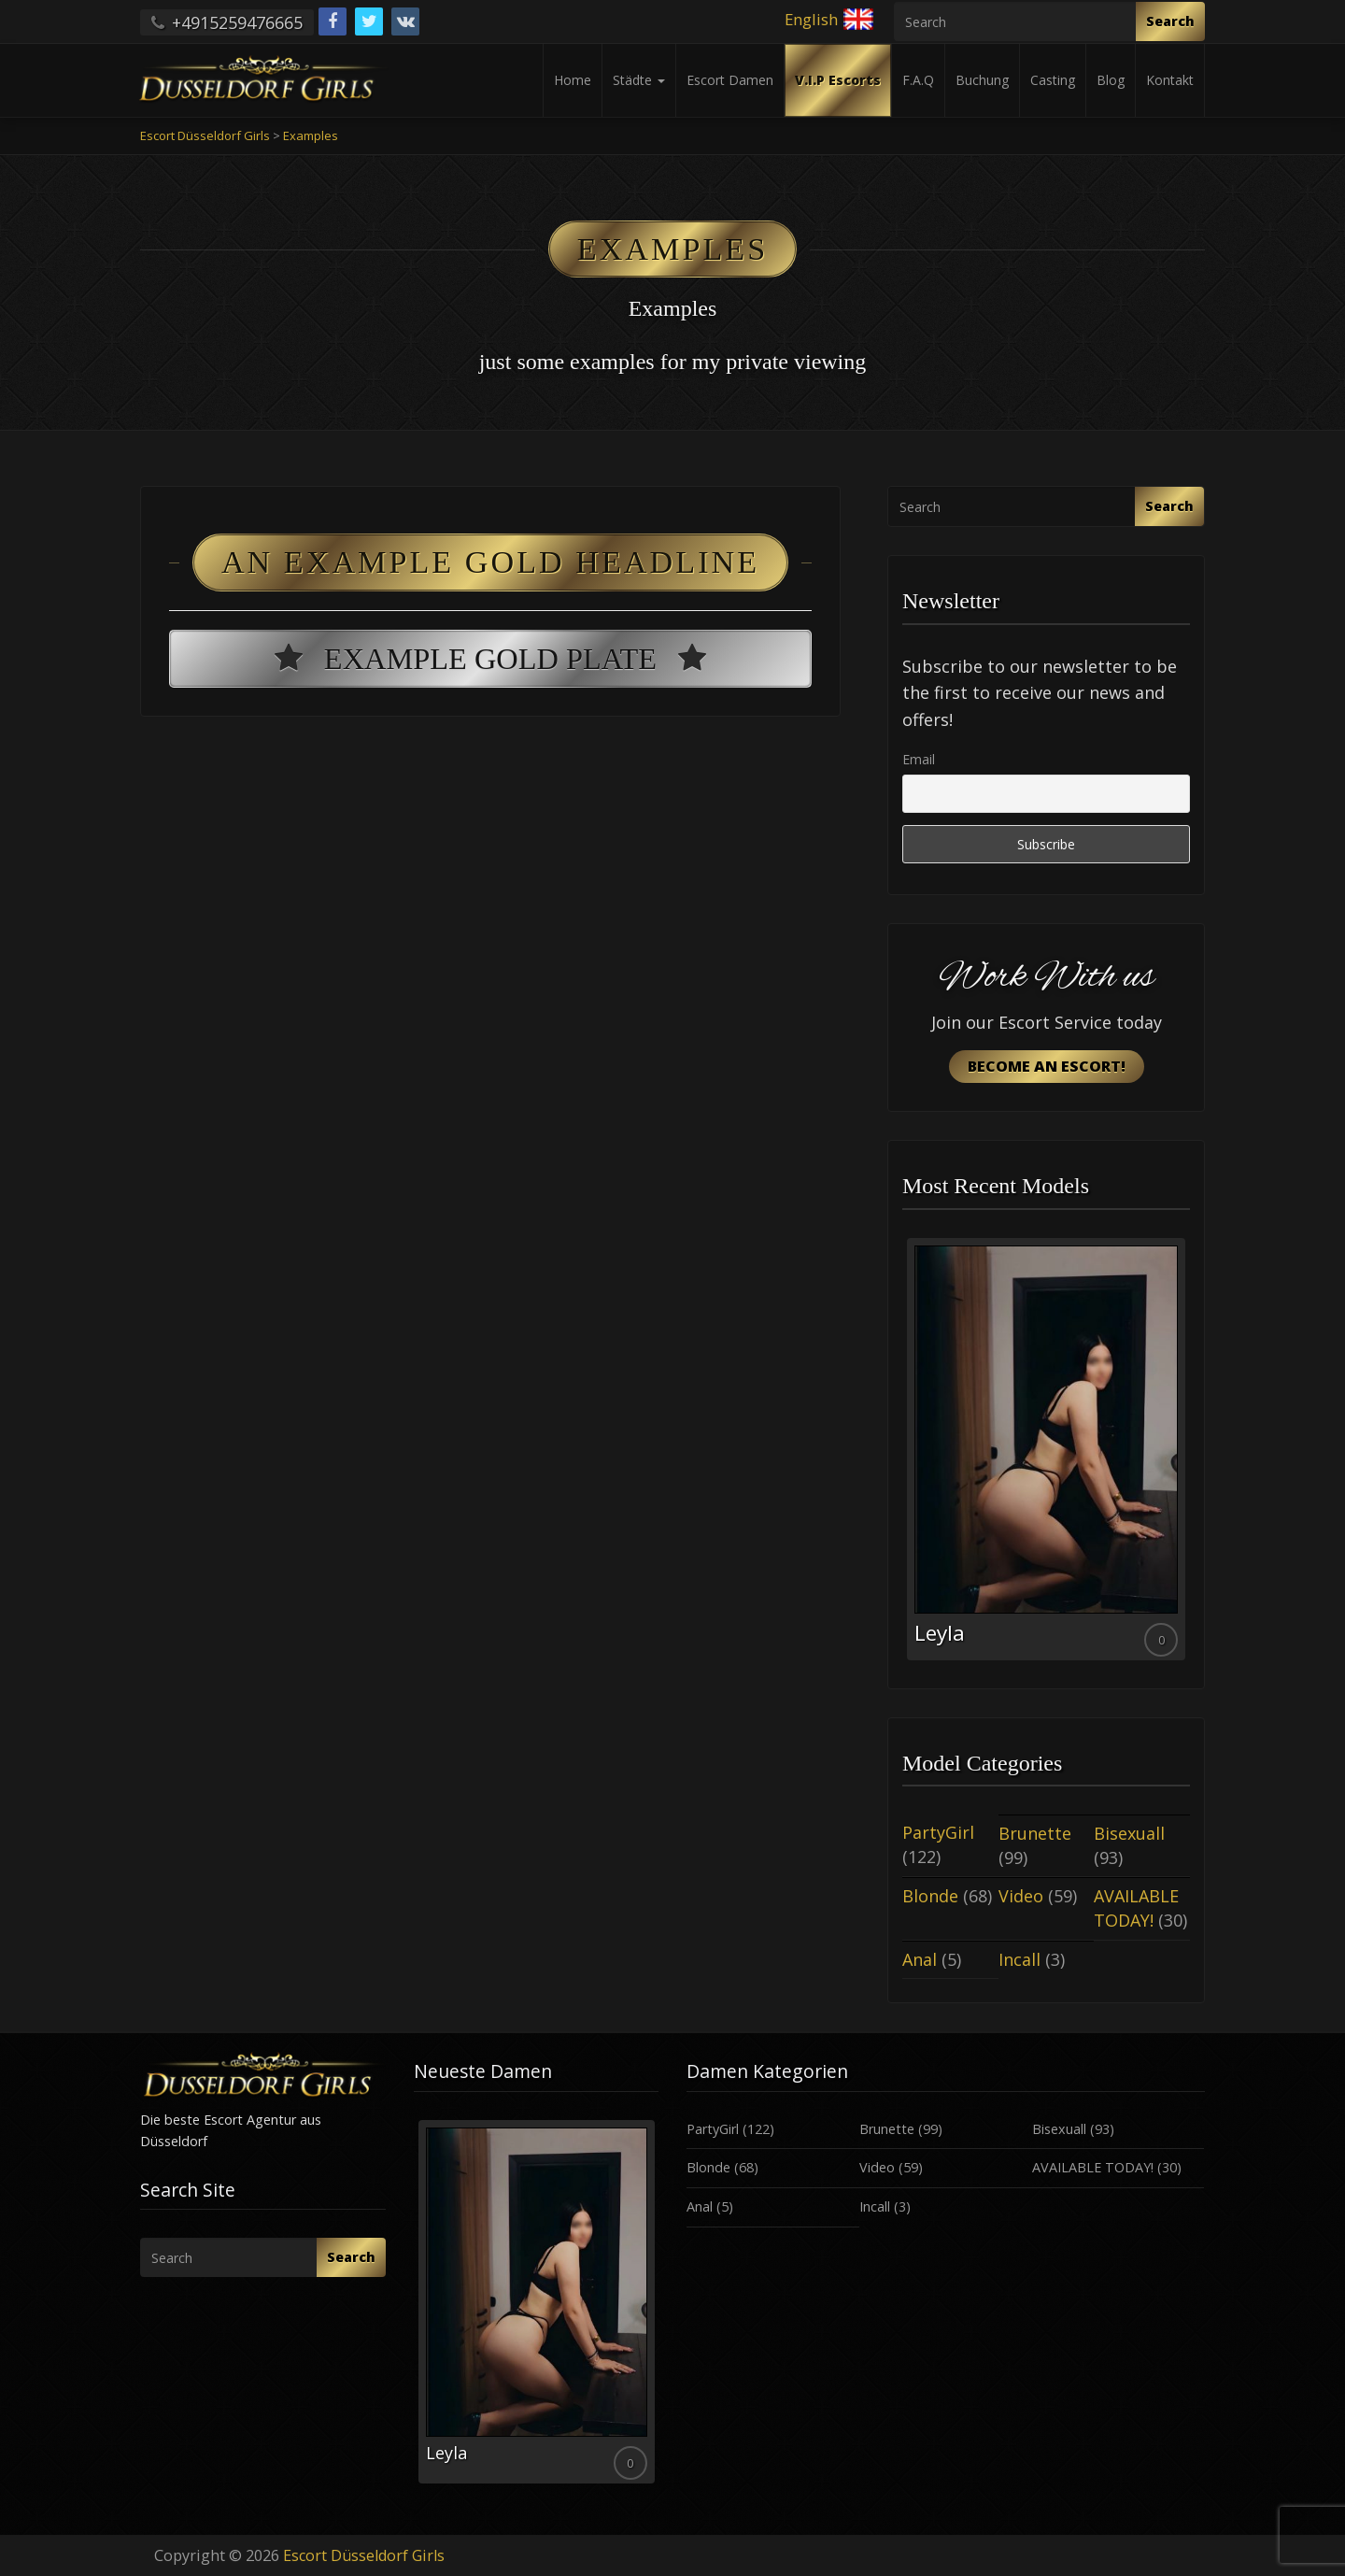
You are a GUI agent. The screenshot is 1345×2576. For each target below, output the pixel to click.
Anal (919, 1959)
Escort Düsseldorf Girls (364, 2555)
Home (572, 80)
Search (1170, 21)
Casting (1052, 80)
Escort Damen (730, 80)
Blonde (930, 1896)
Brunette (1034, 1833)
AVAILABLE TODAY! (1136, 1908)
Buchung (982, 80)
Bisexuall (1129, 1833)
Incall (1019, 1959)
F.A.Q (918, 80)
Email (918, 759)
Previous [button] (902, 1455)
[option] (1046, 1449)
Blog (1111, 80)
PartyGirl (938, 1832)
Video (1020, 1896)
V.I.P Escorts (838, 80)
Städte (639, 80)
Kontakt (1170, 80)
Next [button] (1190, 1455)
